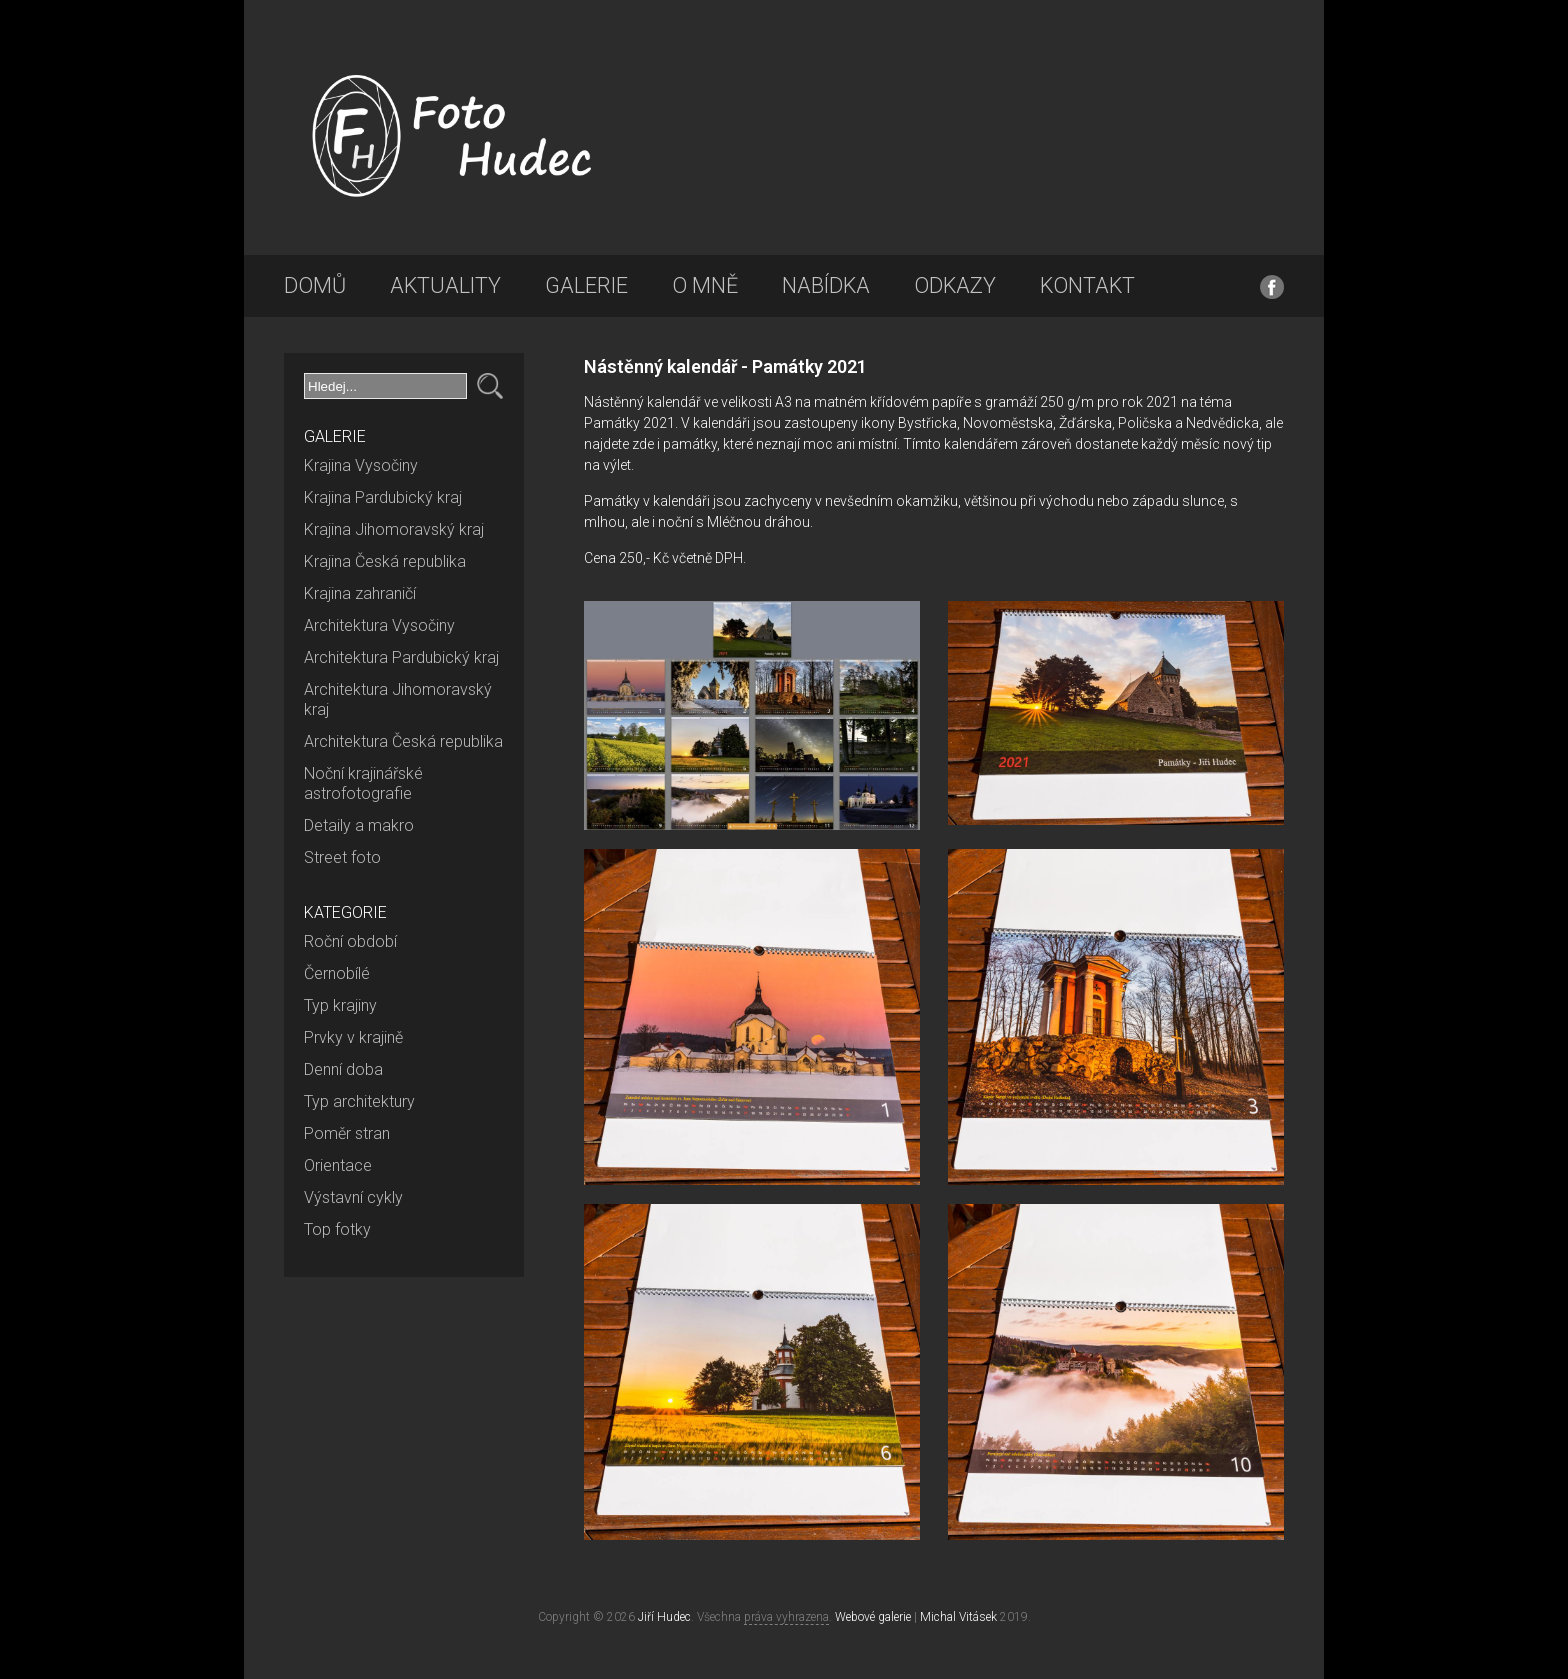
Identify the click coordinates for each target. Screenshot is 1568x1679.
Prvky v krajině (353, 1037)
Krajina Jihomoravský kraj (394, 529)
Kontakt (1087, 285)
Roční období (350, 941)
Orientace (338, 1165)
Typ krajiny (340, 1005)
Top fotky (337, 1229)
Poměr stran (347, 1133)
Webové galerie (873, 1617)
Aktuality (445, 285)
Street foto (342, 857)
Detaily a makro (359, 825)
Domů (315, 285)
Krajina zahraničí (360, 593)
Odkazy (955, 285)
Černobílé (337, 973)
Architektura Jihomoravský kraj (398, 699)
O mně (705, 285)
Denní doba (343, 1069)
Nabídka (826, 285)
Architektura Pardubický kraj (401, 657)
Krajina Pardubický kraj (383, 497)
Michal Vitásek (958, 1617)
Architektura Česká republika (403, 741)
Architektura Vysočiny (379, 625)
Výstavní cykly (353, 1197)
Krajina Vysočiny (361, 465)
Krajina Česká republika (385, 561)
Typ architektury (359, 1101)
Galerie (586, 285)
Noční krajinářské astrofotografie (363, 783)
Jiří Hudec (664, 1617)
